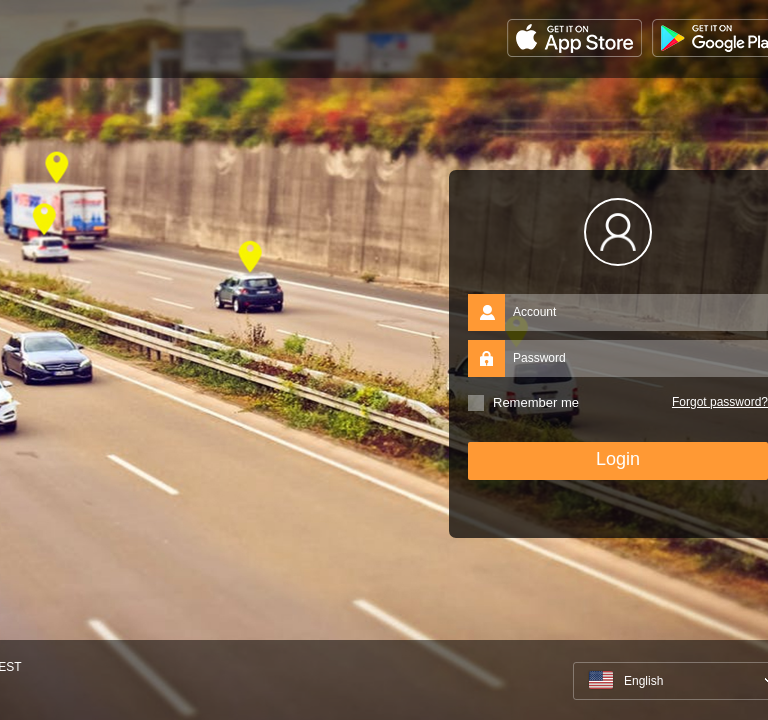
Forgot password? (720, 402)
